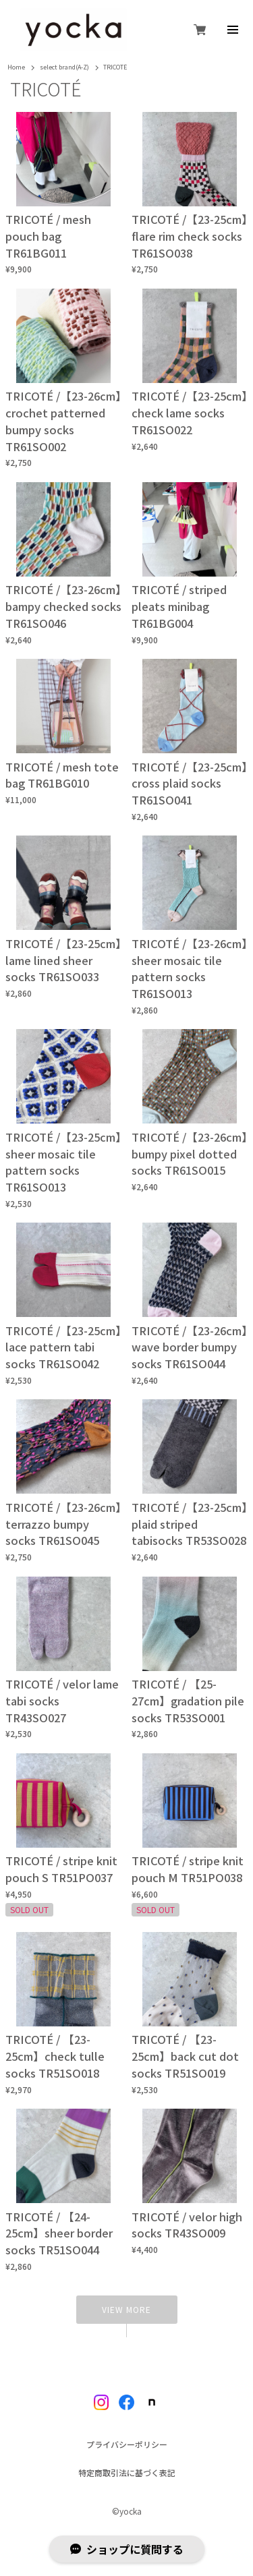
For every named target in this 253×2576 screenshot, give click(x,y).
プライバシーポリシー (126, 2444)
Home (16, 67)
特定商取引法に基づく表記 (126, 2473)
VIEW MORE (127, 2309)
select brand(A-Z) (64, 67)
